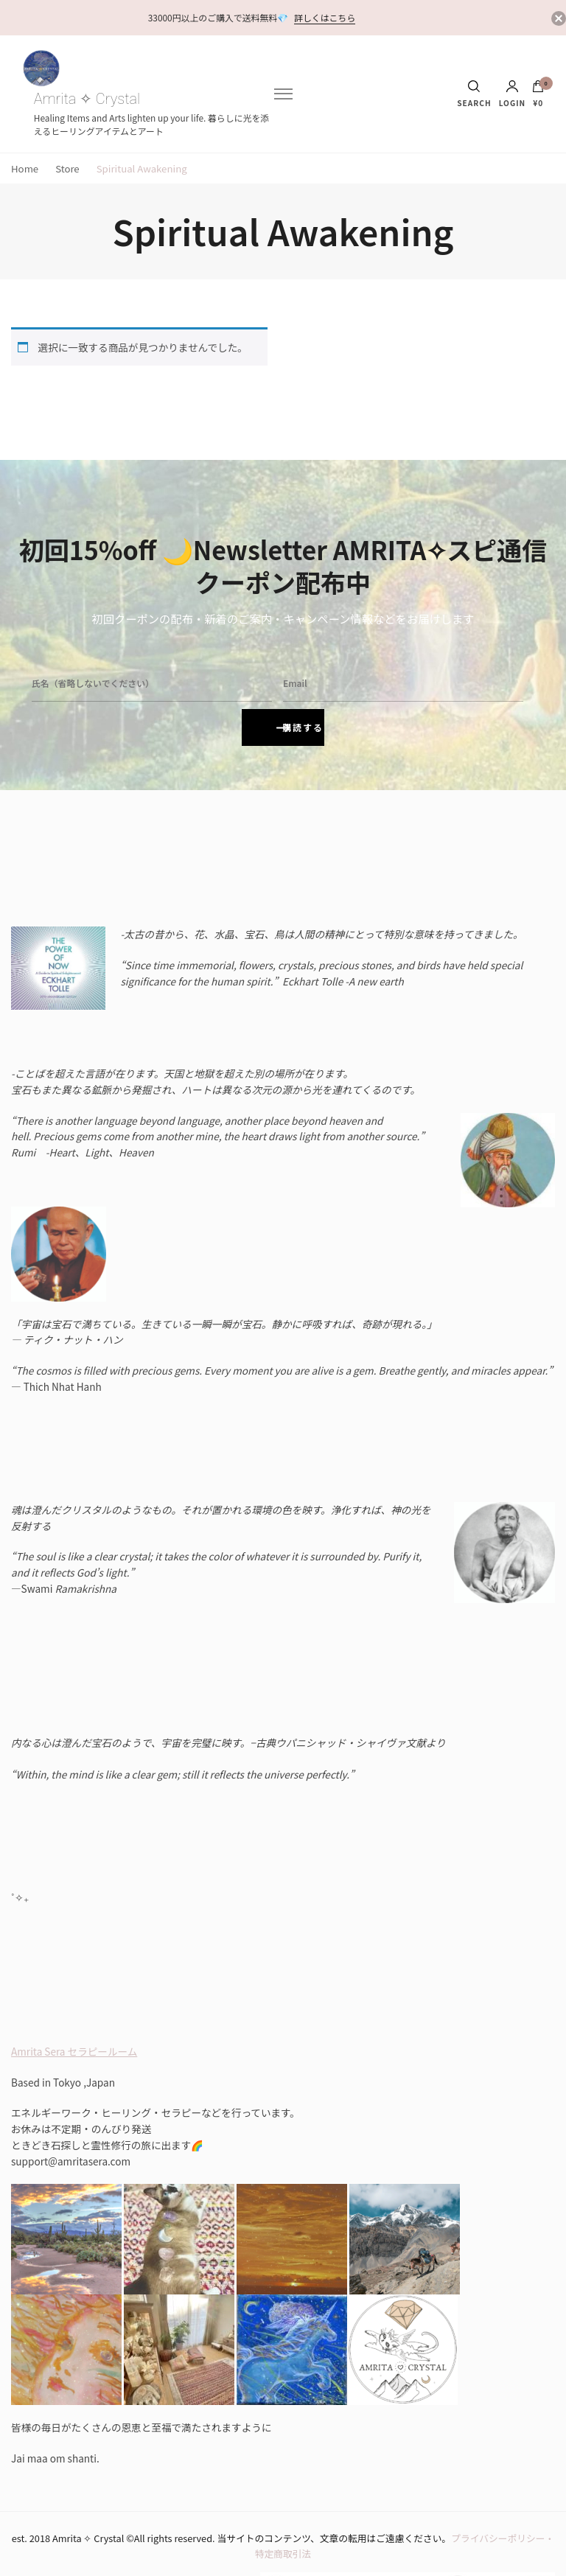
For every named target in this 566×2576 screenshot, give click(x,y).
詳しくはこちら (324, 17)
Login (512, 93)
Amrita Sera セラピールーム (74, 2007)
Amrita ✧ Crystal (87, 99)
